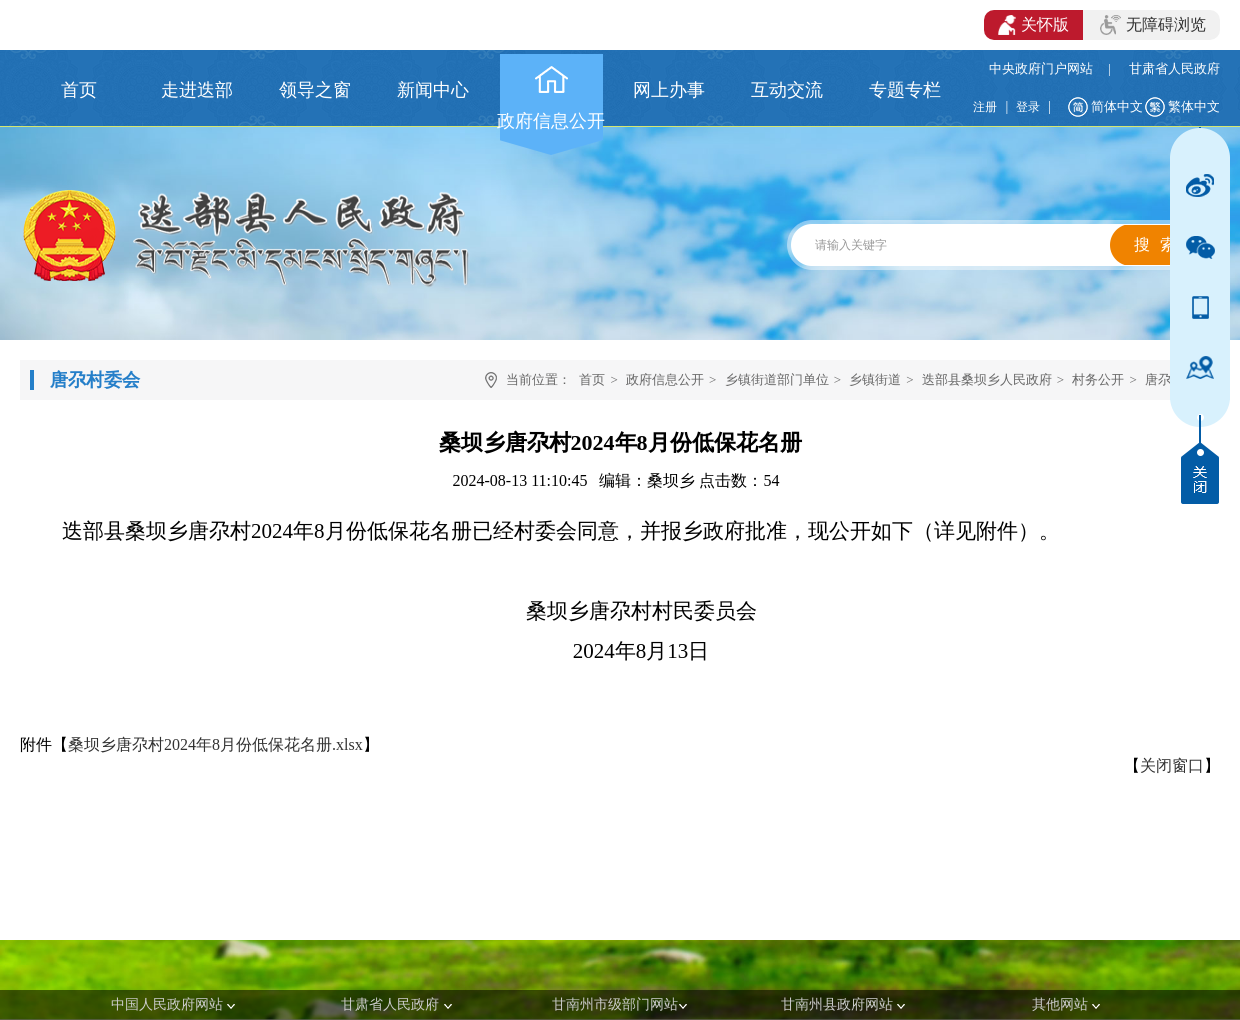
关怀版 (1033, 25)
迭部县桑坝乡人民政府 (987, 379)
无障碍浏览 (1153, 25)
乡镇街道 (875, 379)
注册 (985, 107)
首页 (592, 379)
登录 (1028, 107)
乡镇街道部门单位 (777, 379)
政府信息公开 (665, 379)
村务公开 (1098, 379)
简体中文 (1117, 106)
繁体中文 (1194, 106)
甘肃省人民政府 (1174, 68)
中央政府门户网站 (1041, 68)
